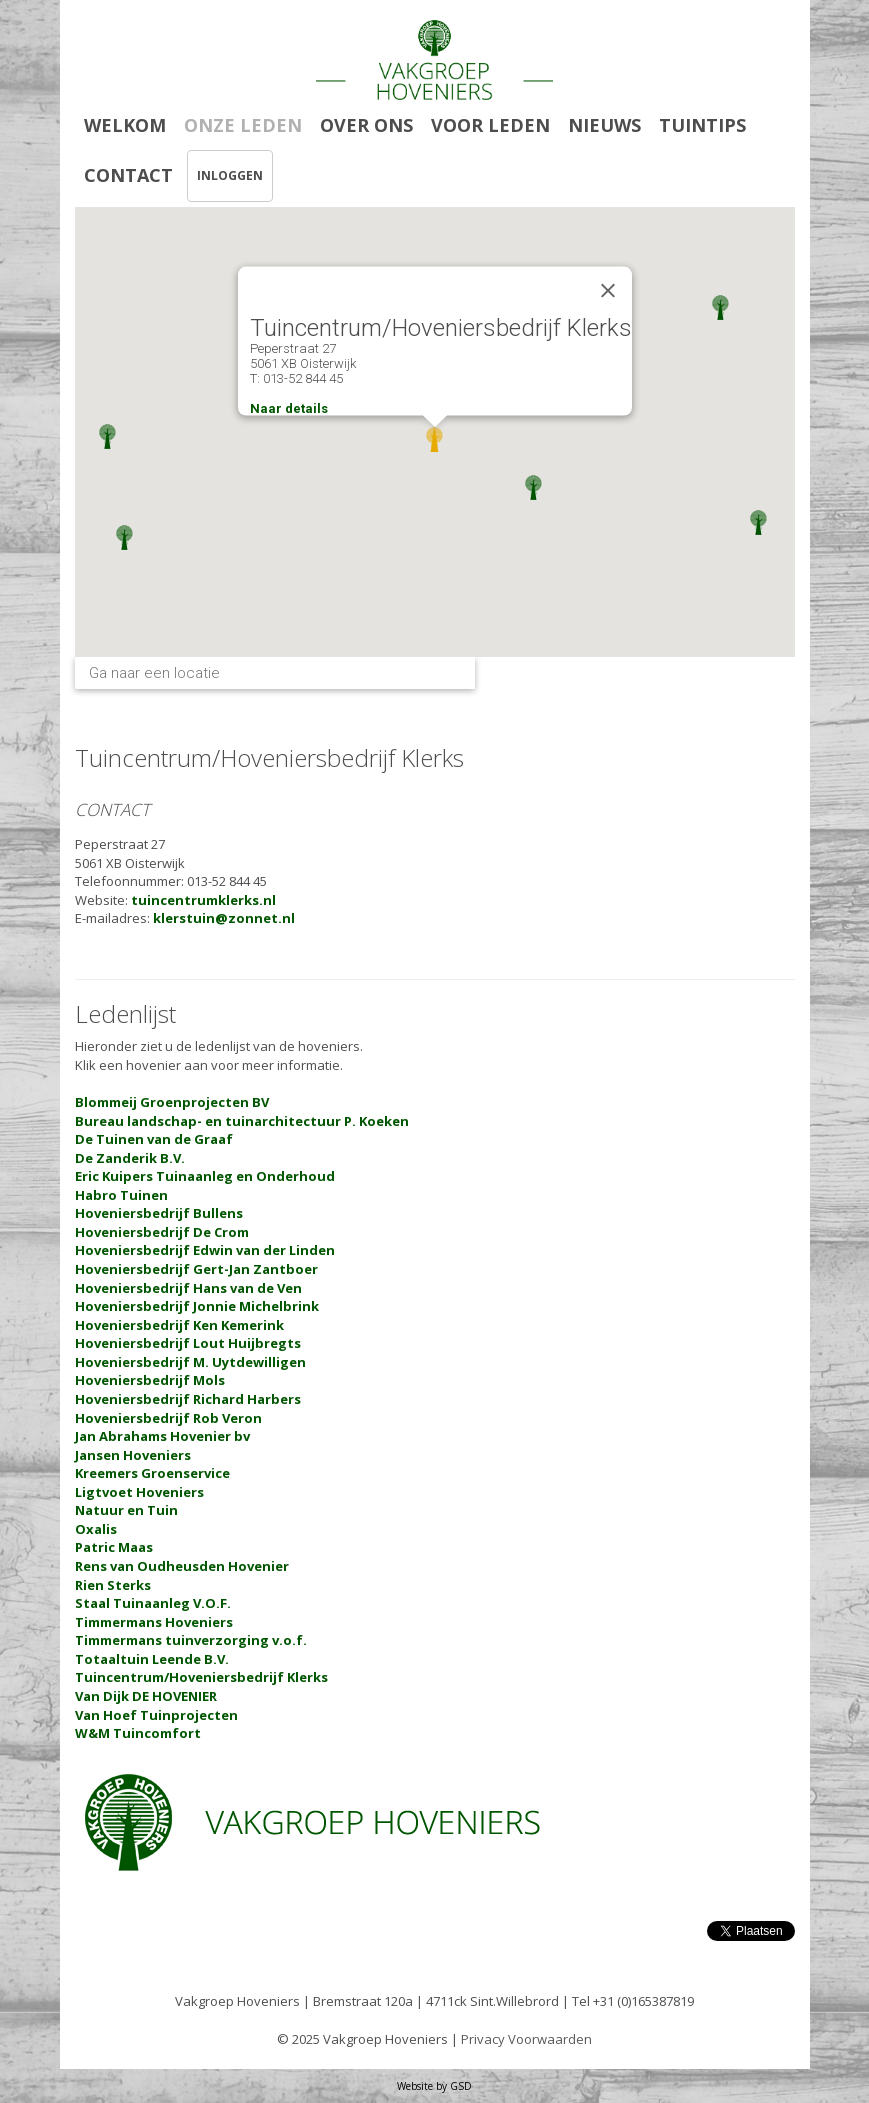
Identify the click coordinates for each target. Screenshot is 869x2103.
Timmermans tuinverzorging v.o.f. (191, 1640)
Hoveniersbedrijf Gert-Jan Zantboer (196, 1269)
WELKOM (125, 125)
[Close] (608, 291)
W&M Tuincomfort (138, 1733)
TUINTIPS (702, 125)
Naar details (289, 408)
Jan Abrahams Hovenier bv (162, 1436)
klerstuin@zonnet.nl (224, 918)
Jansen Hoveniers (133, 1455)
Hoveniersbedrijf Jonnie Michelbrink (197, 1306)
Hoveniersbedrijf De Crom (162, 1232)
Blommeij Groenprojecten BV (172, 1102)
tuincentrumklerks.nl (203, 900)
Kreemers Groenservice (152, 1473)
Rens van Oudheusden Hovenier (182, 1566)
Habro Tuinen (121, 1195)
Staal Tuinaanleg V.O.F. (153, 1603)
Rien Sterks (113, 1585)
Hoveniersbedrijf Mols (150, 1380)
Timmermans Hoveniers (154, 1622)
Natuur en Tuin (126, 1510)
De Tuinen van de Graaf (154, 1139)
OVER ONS (366, 125)
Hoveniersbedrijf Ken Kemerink (179, 1325)
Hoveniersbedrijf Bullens (159, 1213)
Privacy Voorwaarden (526, 2039)
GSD (461, 2086)
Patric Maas (114, 1547)
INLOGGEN (230, 175)
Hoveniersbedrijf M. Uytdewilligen (190, 1362)
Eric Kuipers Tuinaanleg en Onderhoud (205, 1176)
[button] (107, 436)
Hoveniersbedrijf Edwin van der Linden (205, 1250)
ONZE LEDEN (243, 125)
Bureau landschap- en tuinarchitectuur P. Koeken (242, 1121)
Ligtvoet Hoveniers (139, 1492)
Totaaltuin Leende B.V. (152, 1659)
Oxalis (96, 1529)
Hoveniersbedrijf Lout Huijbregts (188, 1343)
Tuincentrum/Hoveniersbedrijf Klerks (201, 1677)
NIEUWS (604, 125)
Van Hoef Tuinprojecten (156, 1715)
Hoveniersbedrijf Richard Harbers (188, 1399)
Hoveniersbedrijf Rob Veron (168, 1418)
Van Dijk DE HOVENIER (146, 1696)
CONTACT (128, 175)
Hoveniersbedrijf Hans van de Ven (188, 1288)
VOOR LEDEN (490, 125)
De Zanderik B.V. (130, 1158)
